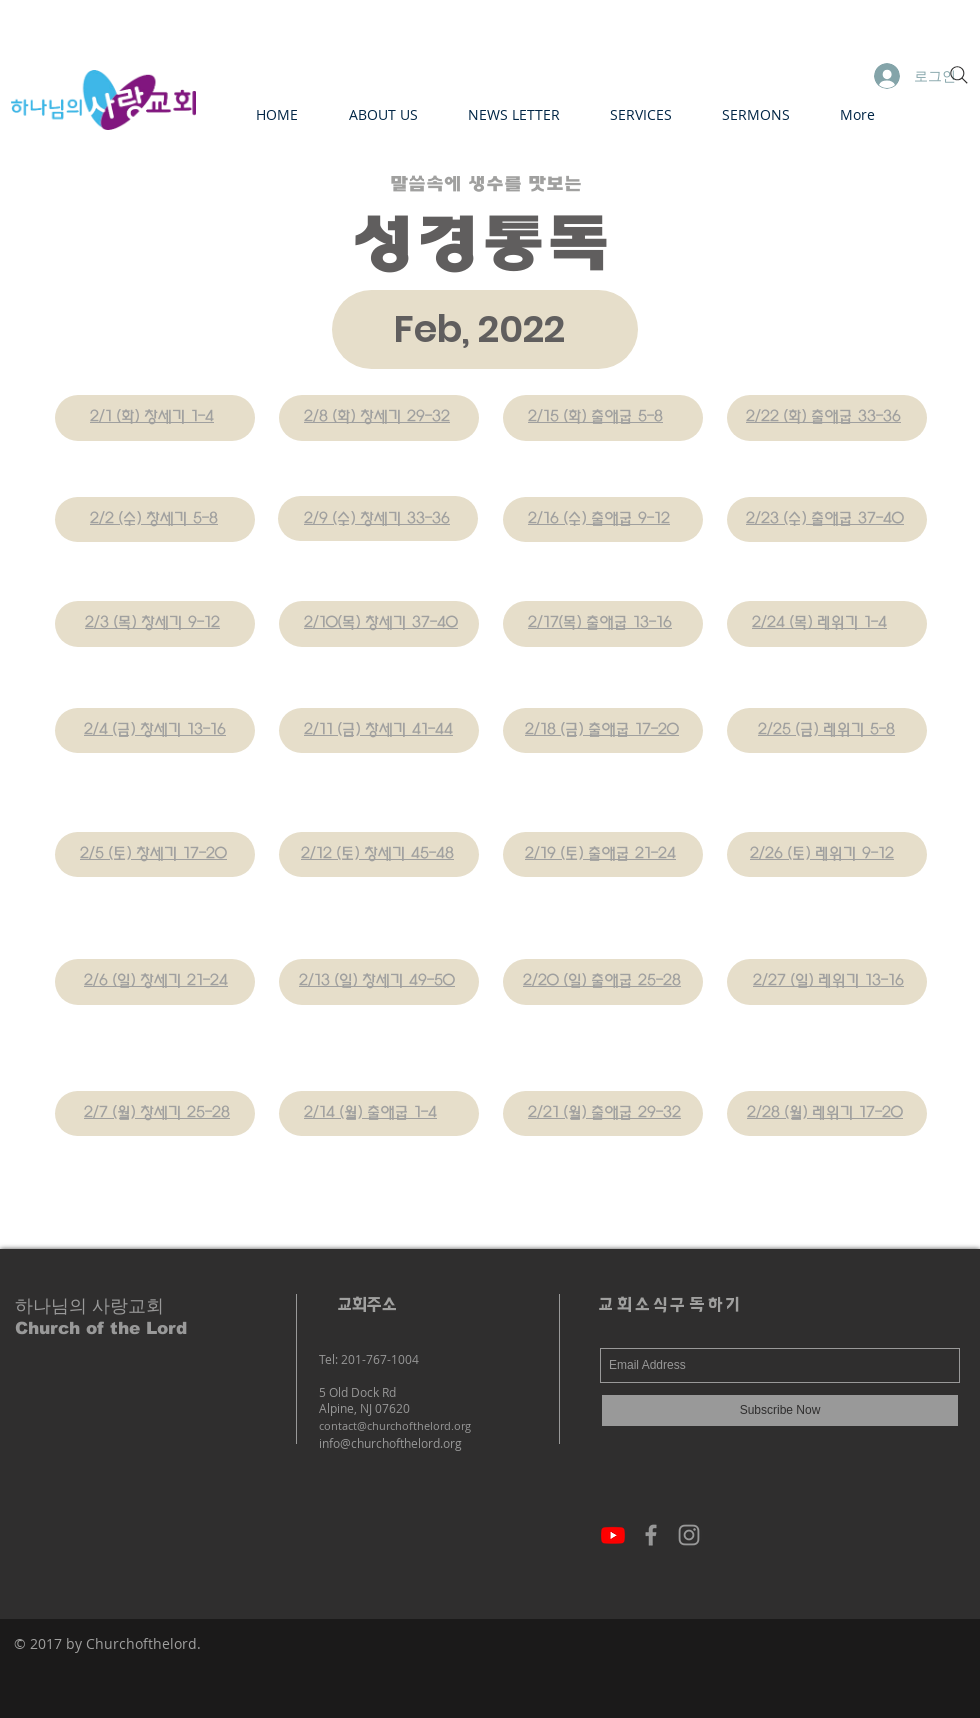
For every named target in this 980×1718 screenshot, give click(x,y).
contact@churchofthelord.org (395, 1425)
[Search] (959, 75)
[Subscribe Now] (780, 1410)
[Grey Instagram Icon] (689, 1535)
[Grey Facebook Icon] (651, 1535)
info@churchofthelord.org (390, 1443)
